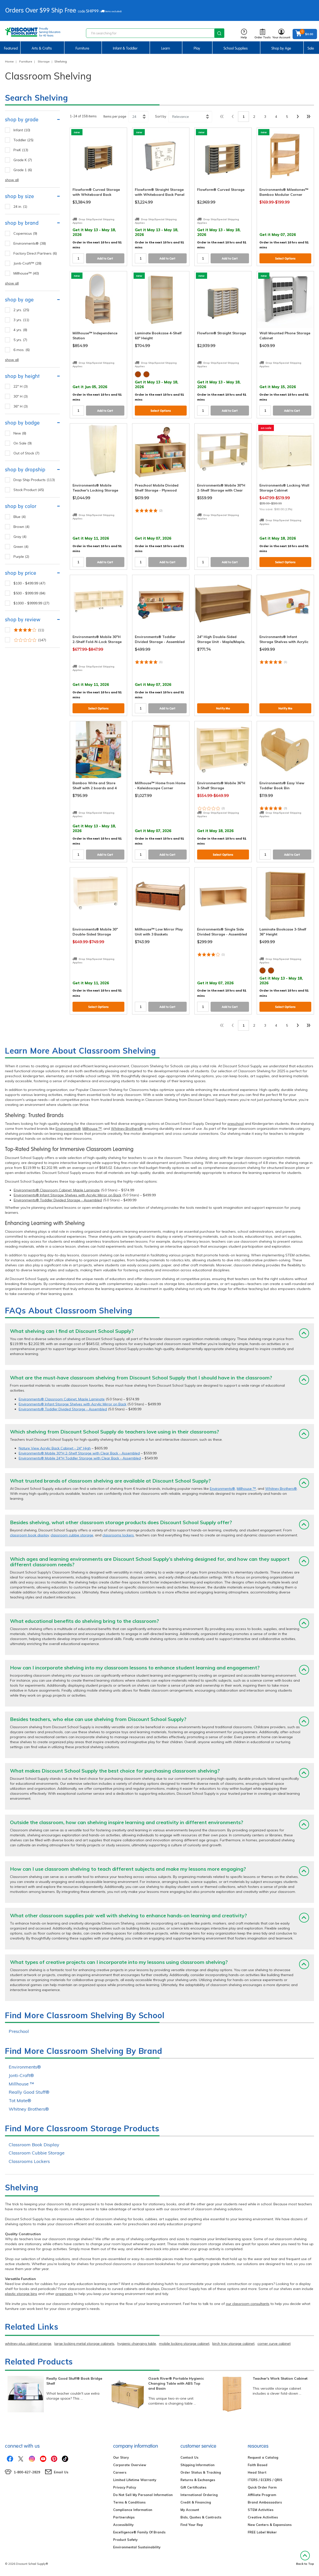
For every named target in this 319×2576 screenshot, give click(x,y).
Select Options (285, 258)
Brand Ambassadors (265, 2502)
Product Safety (125, 2540)
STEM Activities (260, 2510)
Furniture (82, 48)
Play (197, 48)
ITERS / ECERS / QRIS (265, 2480)
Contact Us (189, 2457)
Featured (11, 48)
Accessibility (123, 2525)
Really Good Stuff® (29, 2092)
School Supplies (236, 48)
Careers (119, 2472)
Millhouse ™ (92, 1128)
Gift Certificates (193, 2487)
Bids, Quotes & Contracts (200, 2517)
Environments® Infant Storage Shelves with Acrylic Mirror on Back (67, 1195)
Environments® (68, 1128)
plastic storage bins (21, 2293)
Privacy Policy (124, 2487)
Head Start (257, 2472)
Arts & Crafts (42, 48)
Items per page (114, 116)
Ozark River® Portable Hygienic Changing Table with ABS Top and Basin (176, 2383)
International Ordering (199, 2495)
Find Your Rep (191, 2525)
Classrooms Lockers (29, 2161)
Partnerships (124, 2517)
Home (9, 61)
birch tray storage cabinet (233, 2343)
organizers (64, 2293)
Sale (311, 48)
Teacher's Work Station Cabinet (280, 2378)
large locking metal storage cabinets (84, 2343)
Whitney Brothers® (127, 1128)
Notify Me (223, 708)
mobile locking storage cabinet (184, 2343)
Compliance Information (132, 2510)
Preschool (19, 2031)
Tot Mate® (20, 2100)
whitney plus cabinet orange (28, 2343)
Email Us (61, 2472)
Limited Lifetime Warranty (134, 2480)
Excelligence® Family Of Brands (139, 2532)
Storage (44, 61)
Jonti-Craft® (21, 2075)
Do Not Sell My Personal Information (143, 2495)
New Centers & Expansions (270, 2525)
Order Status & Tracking (200, 2472)
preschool (236, 1123)
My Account (189, 2510)
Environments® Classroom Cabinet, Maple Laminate (57, 1190)
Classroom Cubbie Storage (37, 2153)
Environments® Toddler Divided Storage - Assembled (58, 1200)
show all (12, 180)
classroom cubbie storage (72, 1535)
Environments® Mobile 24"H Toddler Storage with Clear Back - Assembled (80, 1458)
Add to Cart (105, 258)
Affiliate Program (262, 2495)
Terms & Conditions (129, 2502)
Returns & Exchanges (197, 2480)
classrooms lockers (118, 1535)
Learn (165, 48)
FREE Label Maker (262, 2532)
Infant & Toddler (125, 48)
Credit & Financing (195, 2502)
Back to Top (305, 2558)
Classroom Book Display (34, 2144)
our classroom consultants (247, 2303)
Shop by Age (281, 48)
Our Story (121, 2457)
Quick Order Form (262, 2487)
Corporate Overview (129, 2465)
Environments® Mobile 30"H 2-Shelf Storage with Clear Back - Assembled (79, 1453)
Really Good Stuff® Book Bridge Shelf (74, 2381)
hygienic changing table (136, 2343)
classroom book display (29, 1535)
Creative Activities (263, 2517)
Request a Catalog (263, 2457)
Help (244, 34)
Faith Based (257, 2465)
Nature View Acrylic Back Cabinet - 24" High (55, 1448)
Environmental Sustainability (136, 2547)
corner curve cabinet (274, 2343)
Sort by (160, 116)
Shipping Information (197, 2465)
